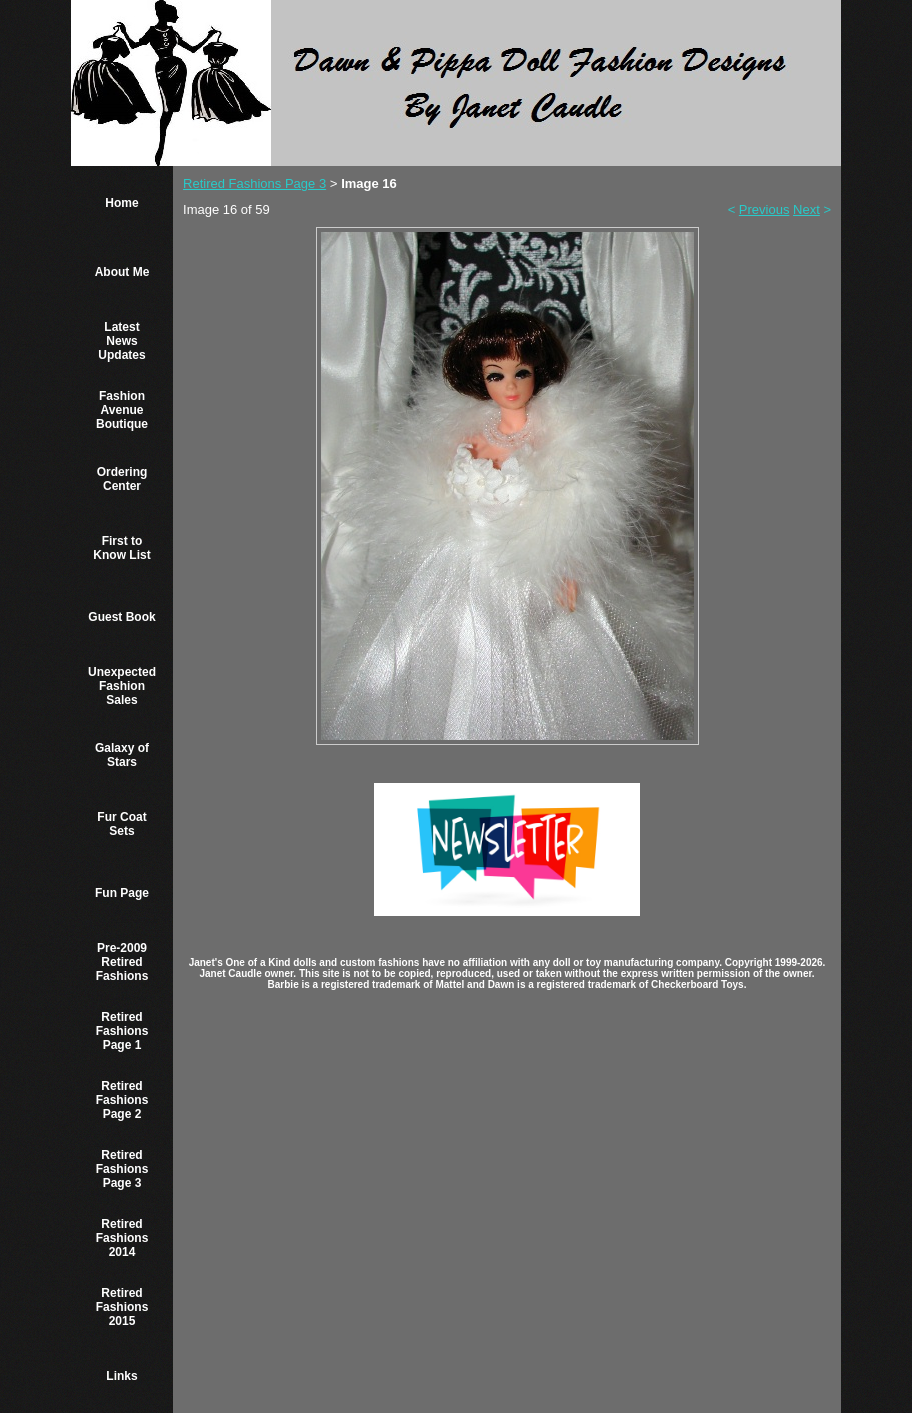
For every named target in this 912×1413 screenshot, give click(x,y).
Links (121, 1376)
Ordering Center (122, 479)
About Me (122, 272)
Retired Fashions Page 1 (122, 1031)
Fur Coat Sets (121, 824)
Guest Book (121, 617)
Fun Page (122, 893)
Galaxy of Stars (122, 755)
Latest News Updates (121, 341)
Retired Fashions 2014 (122, 1238)
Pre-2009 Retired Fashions (122, 962)
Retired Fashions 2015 (122, 1307)
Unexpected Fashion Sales (122, 686)
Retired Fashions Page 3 (122, 1169)
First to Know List (121, 548)
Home (121, 203)
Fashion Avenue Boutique (122, 410)
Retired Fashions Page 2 (122, 1100)
